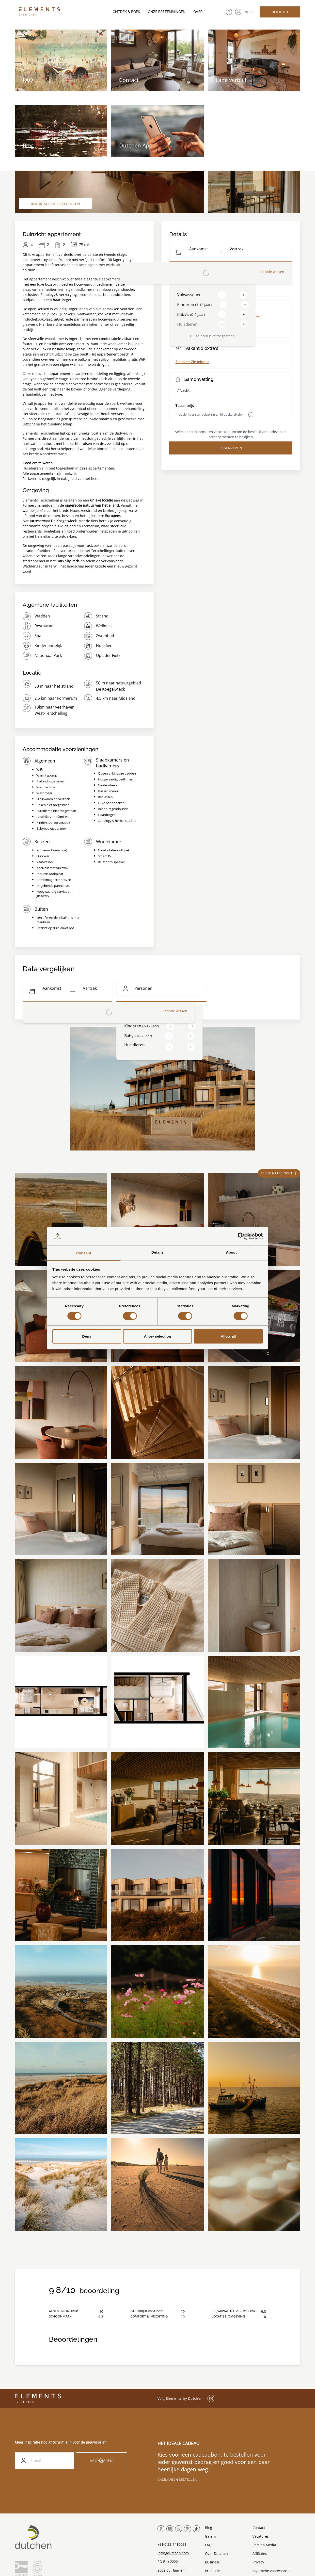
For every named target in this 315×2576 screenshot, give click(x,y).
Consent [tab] (83, 1253)
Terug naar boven (279, 1173)
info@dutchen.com (173, 2553)
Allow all (228, 1336)
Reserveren (231, 448)
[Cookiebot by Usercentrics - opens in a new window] (241, 1236)
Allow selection (157, 1336)
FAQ (208, 2545)
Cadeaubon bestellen (177, 2479)
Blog (208, 2527)
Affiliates (259, 2553)
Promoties (213, 2570)
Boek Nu (280, 12)
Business (212, 2562)
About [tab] (231, 1252)
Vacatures (260, 2536)
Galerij (210, 2536)
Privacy (258, 2562)
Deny (86, 1336)
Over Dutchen (216, 2553)
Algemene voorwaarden (272, 2570)
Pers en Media (264, 2545)
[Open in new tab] (254, 60)
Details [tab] (157, 1252)
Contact (258, 2527)
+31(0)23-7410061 (172, 2544)
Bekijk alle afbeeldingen (55, 203)
